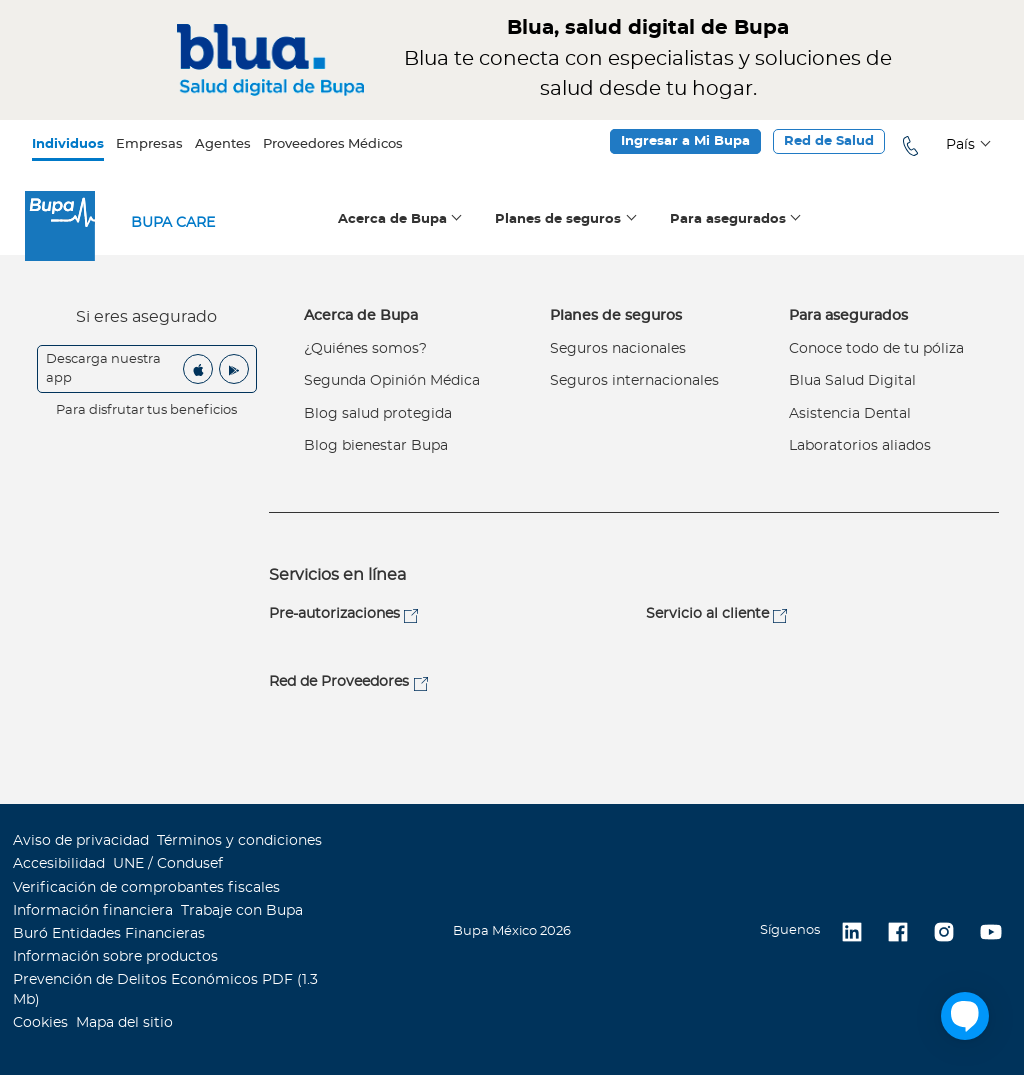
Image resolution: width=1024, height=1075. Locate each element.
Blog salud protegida (378, 414)
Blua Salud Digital (852, 381)
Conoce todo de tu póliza (876, 349)
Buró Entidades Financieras (109, 934)
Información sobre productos (115, 957)
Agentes (223, 144)
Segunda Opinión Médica (392, 381)
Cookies (40, 1023)
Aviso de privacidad (81, 841)
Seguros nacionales (618, 349)
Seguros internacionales (634, 381)
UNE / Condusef (168, 864)
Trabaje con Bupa (242, 911)
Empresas (149, 144)
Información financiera (93, 911)
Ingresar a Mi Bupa (685, 141)
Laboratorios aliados (860, 446)
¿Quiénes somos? (365, 349)
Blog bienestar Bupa (376, 446)
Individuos (68, 144)
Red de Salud (829, 141)
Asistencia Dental (850, 414)
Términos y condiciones (239, 841)
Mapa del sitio (124, 1023)
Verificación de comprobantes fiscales (146, 888)
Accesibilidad (59, 864)
